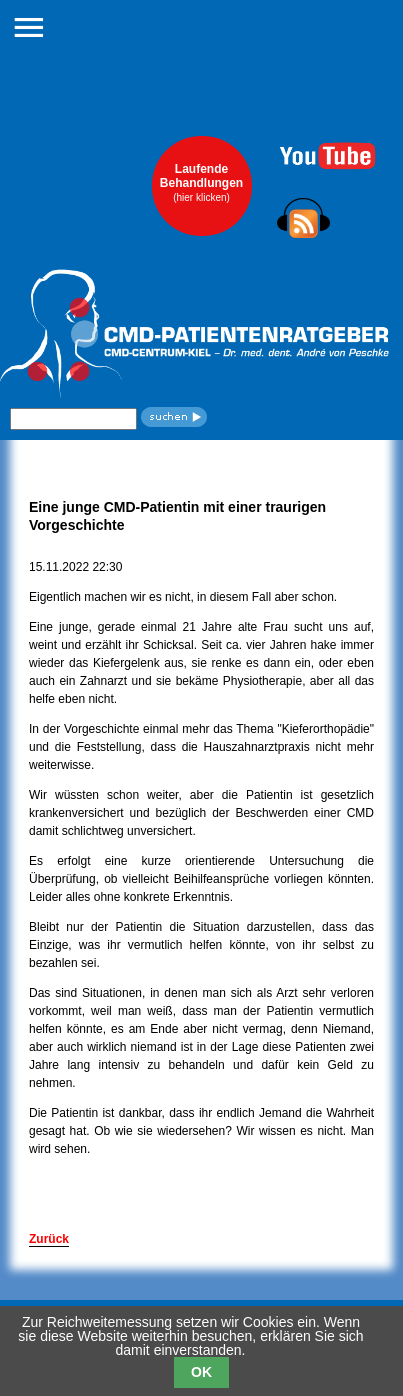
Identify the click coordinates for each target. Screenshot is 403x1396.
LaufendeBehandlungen (201, 182)
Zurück (49, 1239)
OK (201, 1372)
